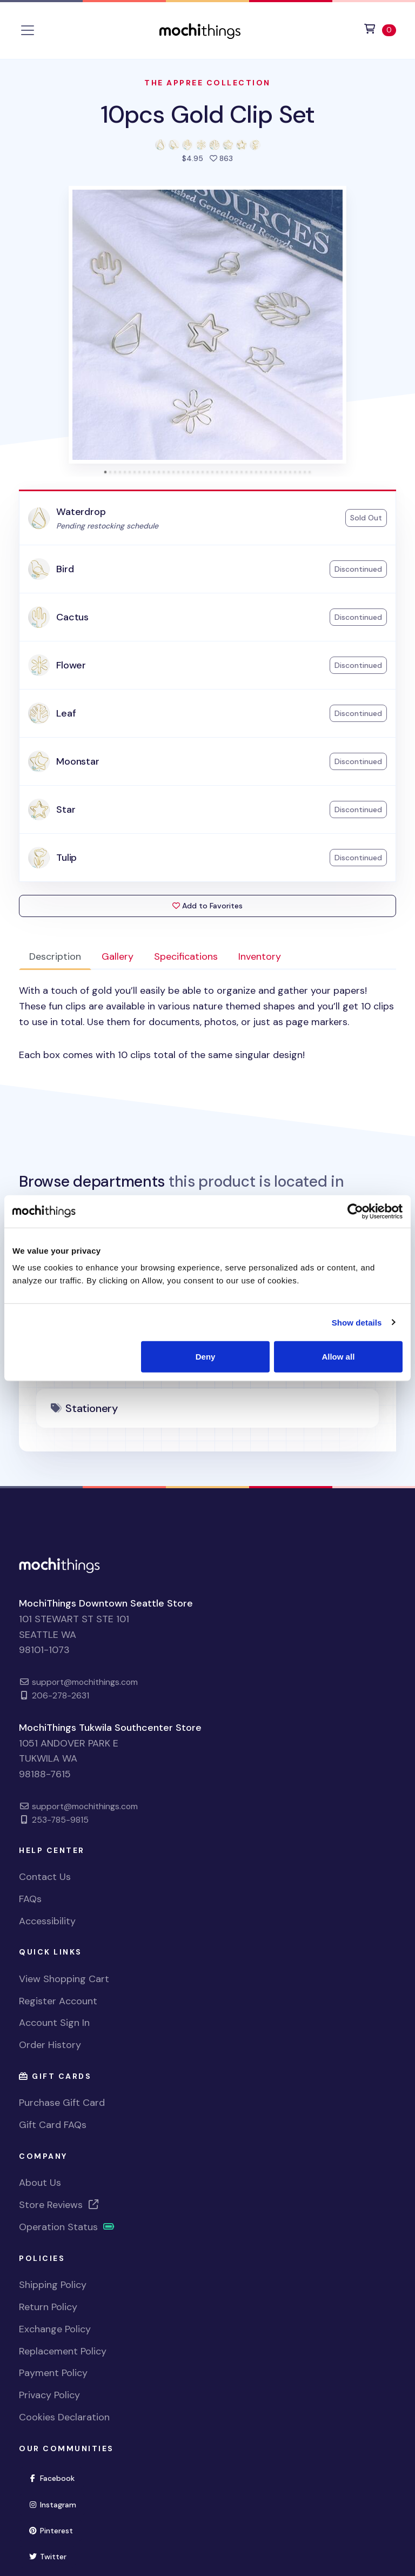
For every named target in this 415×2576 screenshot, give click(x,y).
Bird (64, 569)
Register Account (58, 2001)
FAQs (30, 1898)
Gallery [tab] (117, 956)
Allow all (338, 1356)
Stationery (91, 1408)
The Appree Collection (207, 83)
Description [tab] (55, 956)
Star (65, 809)
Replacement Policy (62, 2351)
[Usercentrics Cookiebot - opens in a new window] (355, 1211)
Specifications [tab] (186, 956)
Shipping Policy (52, 2284)
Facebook (51, 2478)
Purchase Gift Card (62, 2102)
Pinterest (50, 2530)
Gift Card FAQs (52, 2124)
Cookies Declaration (64, 2417)
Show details (357, 1322)
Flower (71, 665)
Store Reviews (59, 2204)
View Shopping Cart (64, 1978)
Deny (206, 1356)
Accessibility (47, 1921)
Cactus (72, 617)
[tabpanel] (207, 1022)
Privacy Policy (49, 2394)
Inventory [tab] (259, 956)
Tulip (66, 857)
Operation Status (67, 2226)
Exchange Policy (55, 2329)
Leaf (66, 713)
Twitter (47, 2556)
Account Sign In (54, 2022)
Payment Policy (53, 2372)
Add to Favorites (207, 906)
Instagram (52, 2505)
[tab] (105, 472)
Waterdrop (80, 511)
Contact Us (45, 1876)
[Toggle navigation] (27, 30)
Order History (50, 2044)
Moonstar (77, 761)
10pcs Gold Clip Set (207, 114)
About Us (40, 2182)
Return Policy (48, 2306)
